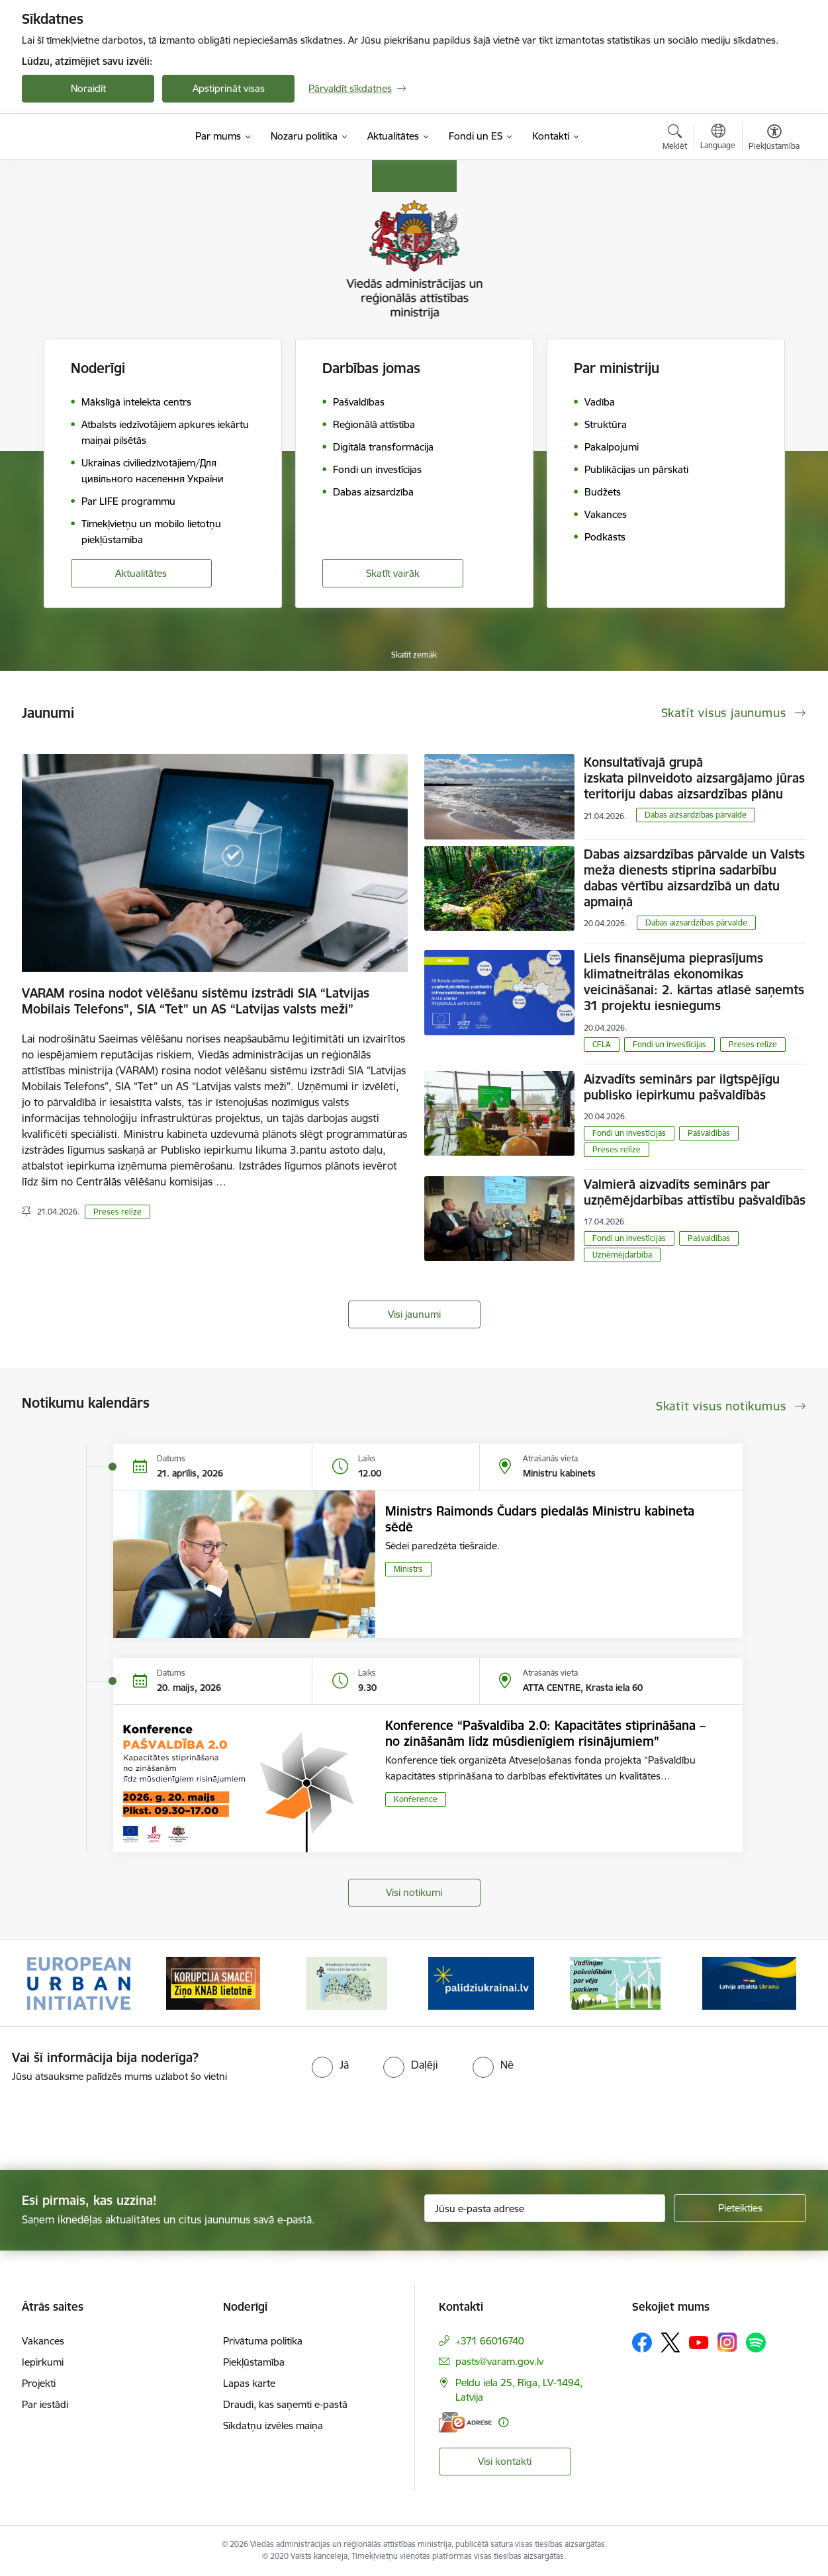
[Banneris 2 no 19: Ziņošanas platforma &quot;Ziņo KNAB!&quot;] (213, 1982)
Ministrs (408, 1569)
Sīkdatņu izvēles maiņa (273, 2425)
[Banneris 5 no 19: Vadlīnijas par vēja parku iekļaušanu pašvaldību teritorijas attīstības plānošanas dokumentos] (615, 1982)
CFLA (601, 1044)
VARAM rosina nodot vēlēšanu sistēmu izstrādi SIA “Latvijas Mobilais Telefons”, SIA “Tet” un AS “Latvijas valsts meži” (195, 1001)
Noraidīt (88, 88)
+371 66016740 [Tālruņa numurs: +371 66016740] (489, 2341)
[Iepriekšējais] (52, 1983)
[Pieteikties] (740, 2208)
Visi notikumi (414, 1892)
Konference (415, 1799)
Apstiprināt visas (229, 88)
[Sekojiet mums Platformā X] (670, 2342)
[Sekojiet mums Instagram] (727, 2342)
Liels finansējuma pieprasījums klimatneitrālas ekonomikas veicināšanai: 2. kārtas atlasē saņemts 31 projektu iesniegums (694, 981)
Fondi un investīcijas (669, 1044)
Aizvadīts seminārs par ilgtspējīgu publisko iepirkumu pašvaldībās (682, 1087)
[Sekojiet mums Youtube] (699, 2342)
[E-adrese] (465, 2422)
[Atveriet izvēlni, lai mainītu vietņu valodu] (718, 138)
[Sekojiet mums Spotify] (756, 2342)
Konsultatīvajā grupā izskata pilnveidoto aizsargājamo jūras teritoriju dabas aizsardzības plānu (694, 778)
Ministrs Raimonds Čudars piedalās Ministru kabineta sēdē (539, 1519)
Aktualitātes (141, 573)
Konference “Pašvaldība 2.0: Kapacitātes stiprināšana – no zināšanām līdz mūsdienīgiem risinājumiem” (545, 1733)
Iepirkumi (43, 2362)
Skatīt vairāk (393, 573)
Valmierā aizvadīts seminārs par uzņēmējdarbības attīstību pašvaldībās (694, 1192)
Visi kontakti (504, 2461)
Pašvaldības (709, 1133)
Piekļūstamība (254, 2362)
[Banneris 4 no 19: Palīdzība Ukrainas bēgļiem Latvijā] (481, 1982)
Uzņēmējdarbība (622, 1255)
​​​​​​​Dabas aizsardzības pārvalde (696, 815)
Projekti (39, 2383)
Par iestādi (45, 2404)
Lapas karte (249, 2383)
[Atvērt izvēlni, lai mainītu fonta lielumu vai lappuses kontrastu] (774, 139)
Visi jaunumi (414, 1314)
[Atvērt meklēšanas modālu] (675, 139)
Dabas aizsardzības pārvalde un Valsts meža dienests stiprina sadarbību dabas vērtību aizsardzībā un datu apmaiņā (694, 878)
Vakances (43, 2341)
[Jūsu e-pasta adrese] (545, 2208)
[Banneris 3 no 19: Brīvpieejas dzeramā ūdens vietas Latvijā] (346, 1982)
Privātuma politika (262, 2341)
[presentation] (110, 2121)
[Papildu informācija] (503, 2422)
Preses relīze (117, 1212)
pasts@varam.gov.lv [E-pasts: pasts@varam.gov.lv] (499, 2361)
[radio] (330, 2065)
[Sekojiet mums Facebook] (642, 2342)
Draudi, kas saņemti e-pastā (285, 2404)
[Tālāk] (776, 1983)
